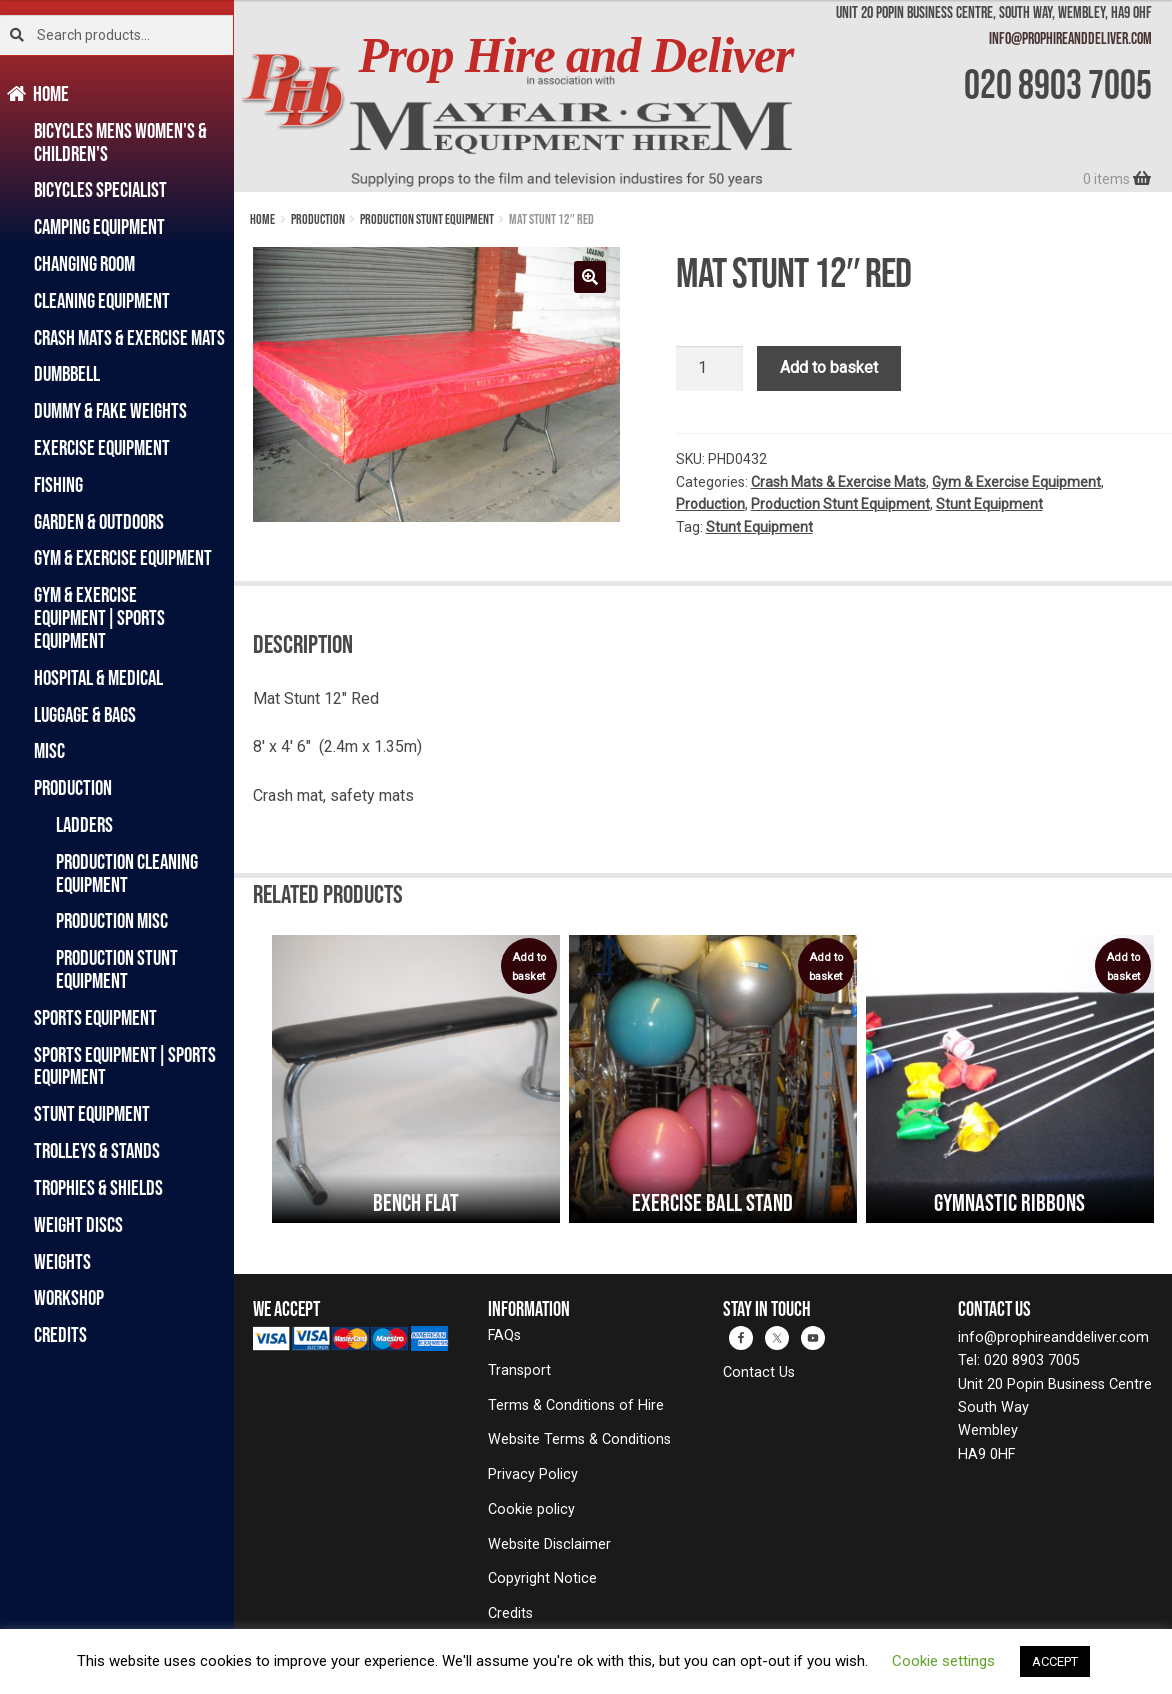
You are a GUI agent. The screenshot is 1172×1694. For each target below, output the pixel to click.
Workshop (69, 1297)
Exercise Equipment (102, 447)
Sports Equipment (95, 1017)
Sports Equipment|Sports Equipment (125, 1066)
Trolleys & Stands (97, 1150)
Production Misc (112, 920)
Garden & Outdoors (99, 521)
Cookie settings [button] (943, 1661)
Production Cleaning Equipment (127, 873)
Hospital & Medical (98, 677)
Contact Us (759, 1372)
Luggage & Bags (85, 714)
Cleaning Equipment (102, 300)
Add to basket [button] (529, 966)
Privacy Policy (533, 1474)
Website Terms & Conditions (579, 1439)
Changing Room (84, 263)
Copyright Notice (542, 1578)
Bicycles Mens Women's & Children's (120, 142)
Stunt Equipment (92, 1113)
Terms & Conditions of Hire (576, 1405)
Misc (49, 750)
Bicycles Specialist (100, 189)
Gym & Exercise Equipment (123, 557)
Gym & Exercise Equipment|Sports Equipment (99, 617)
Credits (60, 1334)
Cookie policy (531, 1509)
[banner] (703, 96)
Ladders (84, 824)
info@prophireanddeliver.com (1070, 38)
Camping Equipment (99, 226)
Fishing (58, 484)
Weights (62, 1261)
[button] (590, 277)
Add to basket (829, 367)
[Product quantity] (710, 369)
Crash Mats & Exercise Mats (129, 337)
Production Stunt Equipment (117, 969)
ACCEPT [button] (1055, 1661)
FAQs (504, 1335)
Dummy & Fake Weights (110, 410)
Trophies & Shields (98, 1187)
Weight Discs (78, 1224)
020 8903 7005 (1058, 84)
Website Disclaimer (549, 1544)
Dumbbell (67, 373)
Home (51, 93)
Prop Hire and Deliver (575, 55)
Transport (519, 1370)
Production (73, 787)
